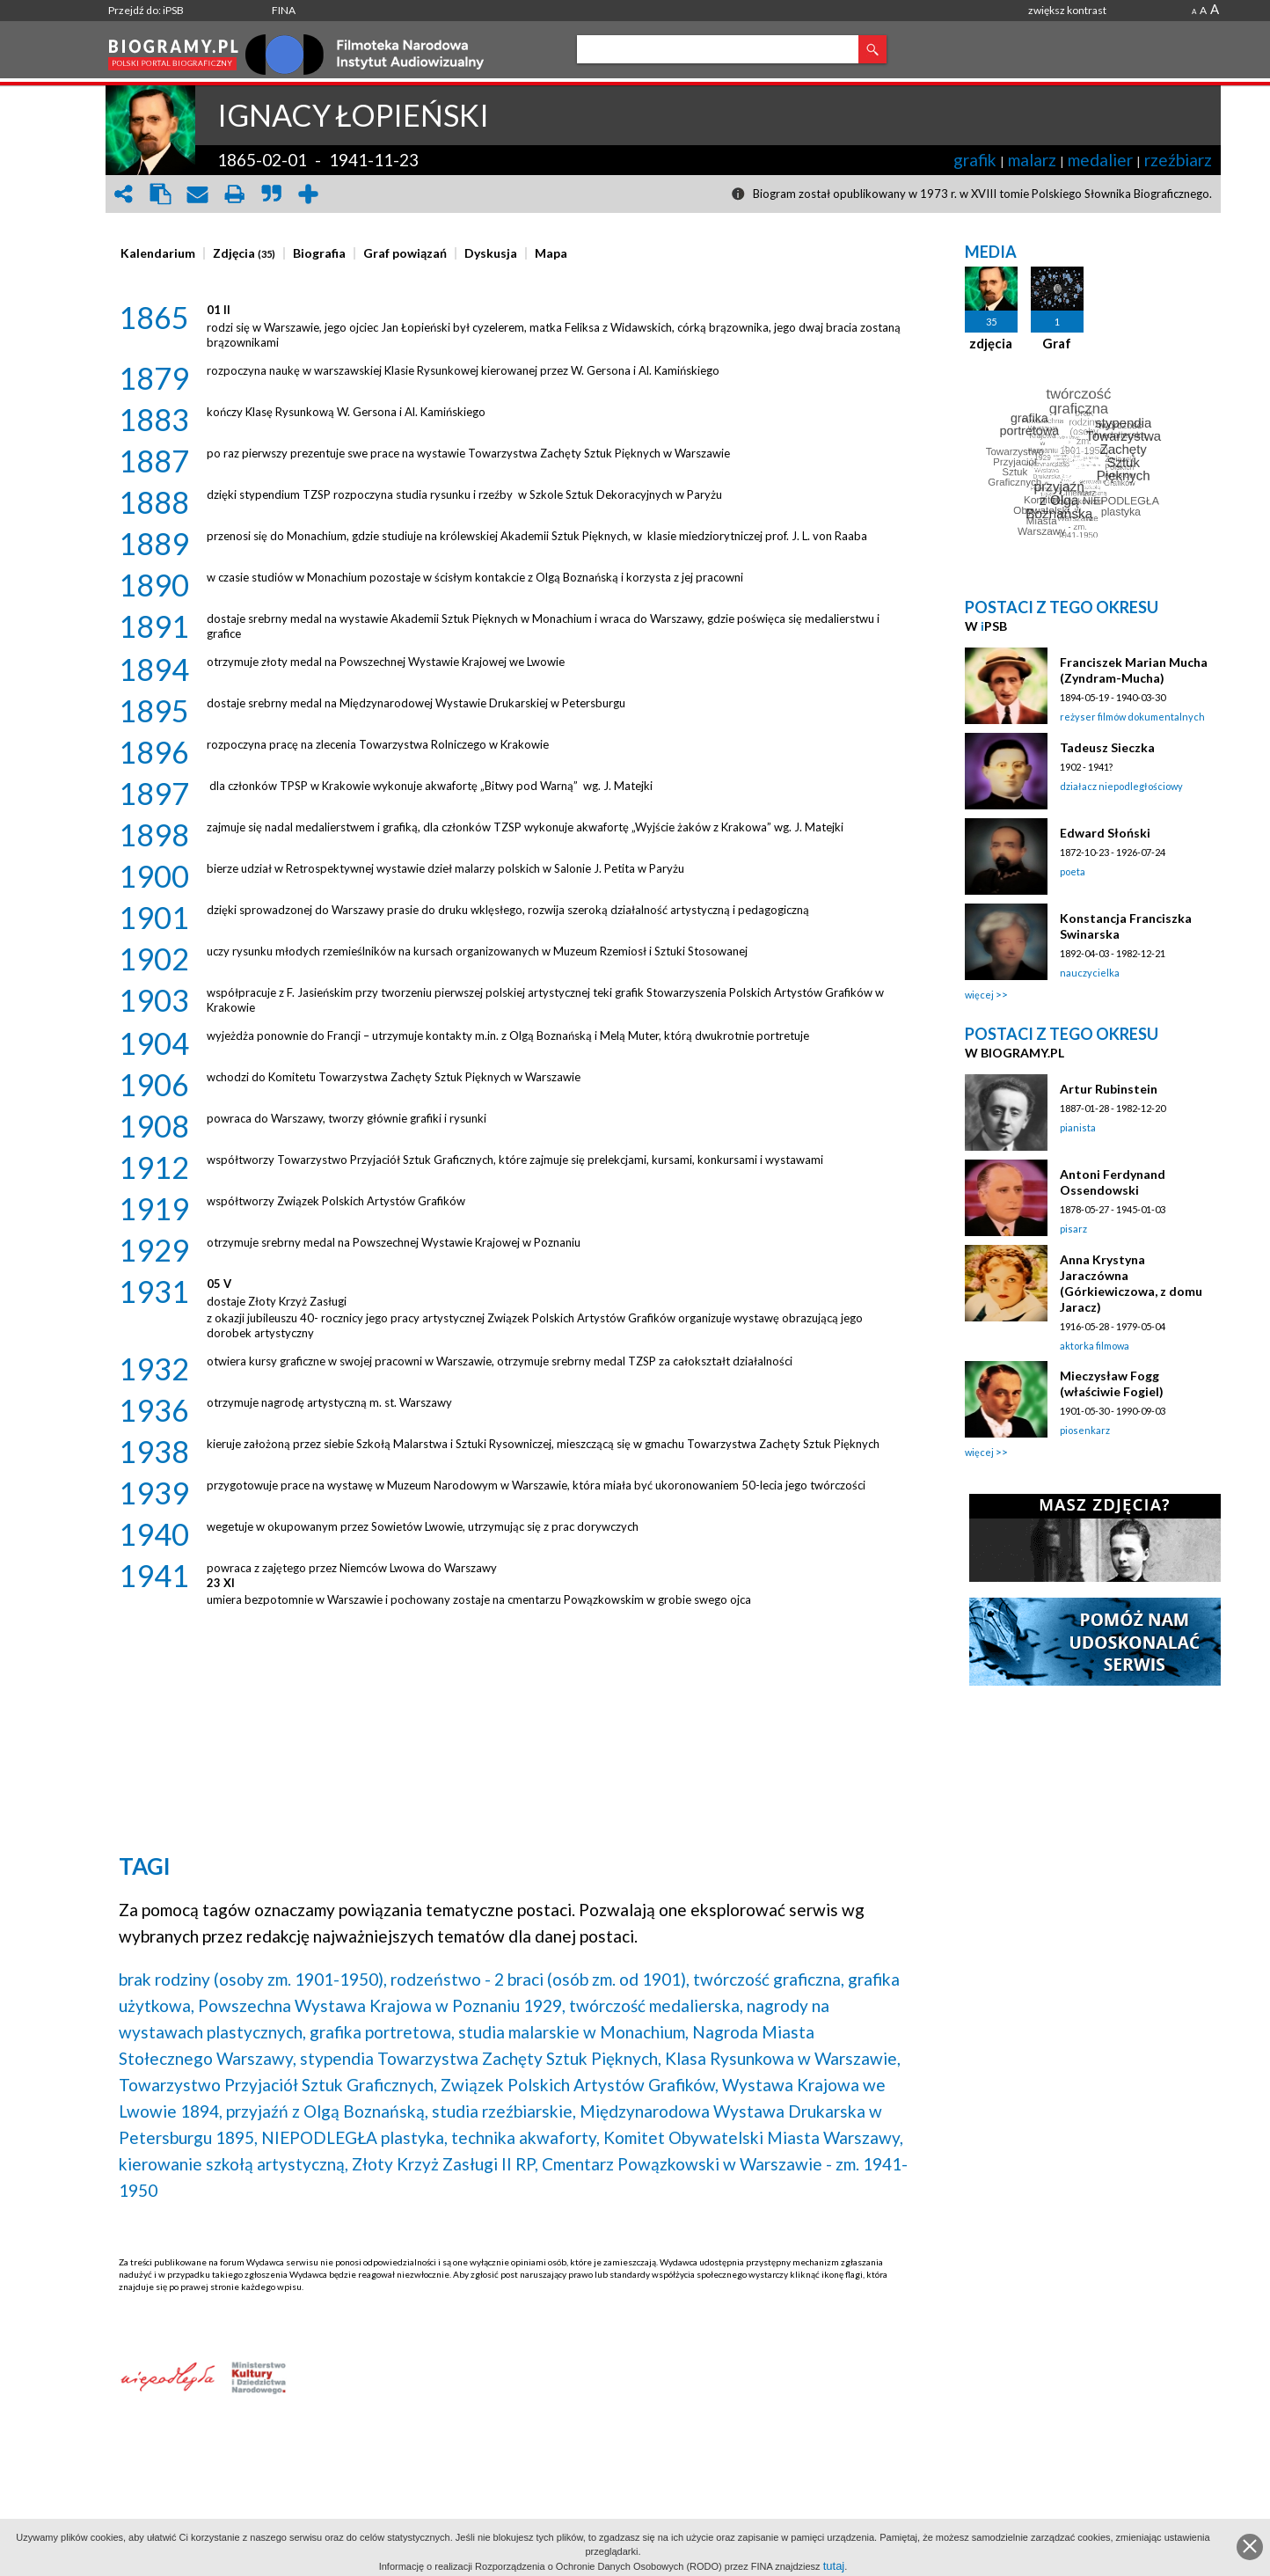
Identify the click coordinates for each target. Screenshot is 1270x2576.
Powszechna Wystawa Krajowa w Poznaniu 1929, (382, 2005)
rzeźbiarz (1178, 160)
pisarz (1073, 1228)
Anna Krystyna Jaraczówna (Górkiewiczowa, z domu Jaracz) (1131, 1283)
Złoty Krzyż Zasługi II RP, (445, 2164)
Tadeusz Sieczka (1107, 747)
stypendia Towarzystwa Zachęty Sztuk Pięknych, (480, 2058)
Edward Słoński (1105, 832)
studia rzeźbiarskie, (504, 2111)
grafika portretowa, (382, 2032)
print (234, 194)
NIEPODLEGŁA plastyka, (354, 2137)
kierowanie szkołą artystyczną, (233, 2164)
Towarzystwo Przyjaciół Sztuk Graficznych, (278, 2085)
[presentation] (157, 253)
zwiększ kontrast (1067, 10)
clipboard (160, 194)
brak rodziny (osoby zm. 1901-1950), (253, 1979)
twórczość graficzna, (768, 1979)
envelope (197, 194)
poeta (1072, 871)
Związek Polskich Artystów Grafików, (580, 2085)
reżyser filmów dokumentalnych (1132, 716)
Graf (1056, 343)
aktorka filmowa (1094, 1345)
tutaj (834, 2565)
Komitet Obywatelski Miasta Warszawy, (753, 2137)
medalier (1100, 160)
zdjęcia (990, 343)
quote (270, 194)
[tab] (162, 253)
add (307, 194)
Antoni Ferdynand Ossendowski (1112, 1182)
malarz (1032, 160)
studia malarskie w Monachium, (573, 2032)
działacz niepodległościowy (1121, 786)
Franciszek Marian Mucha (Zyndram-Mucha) (1134, 670)
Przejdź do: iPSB (146, 10)
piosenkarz (1085, 1430)
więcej (979, 994)
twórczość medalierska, (656, 2005)
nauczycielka (1090, 972)
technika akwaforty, (525, 2137)
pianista (1078, 1127)
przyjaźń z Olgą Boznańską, (327, 2111)
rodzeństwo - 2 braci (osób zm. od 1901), (540, 1979)
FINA (284, 10)
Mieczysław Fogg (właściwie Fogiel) (1112, 1383)
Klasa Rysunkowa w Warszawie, (783, 2058)
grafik (974, 160)
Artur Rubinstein (1108, 1088)
